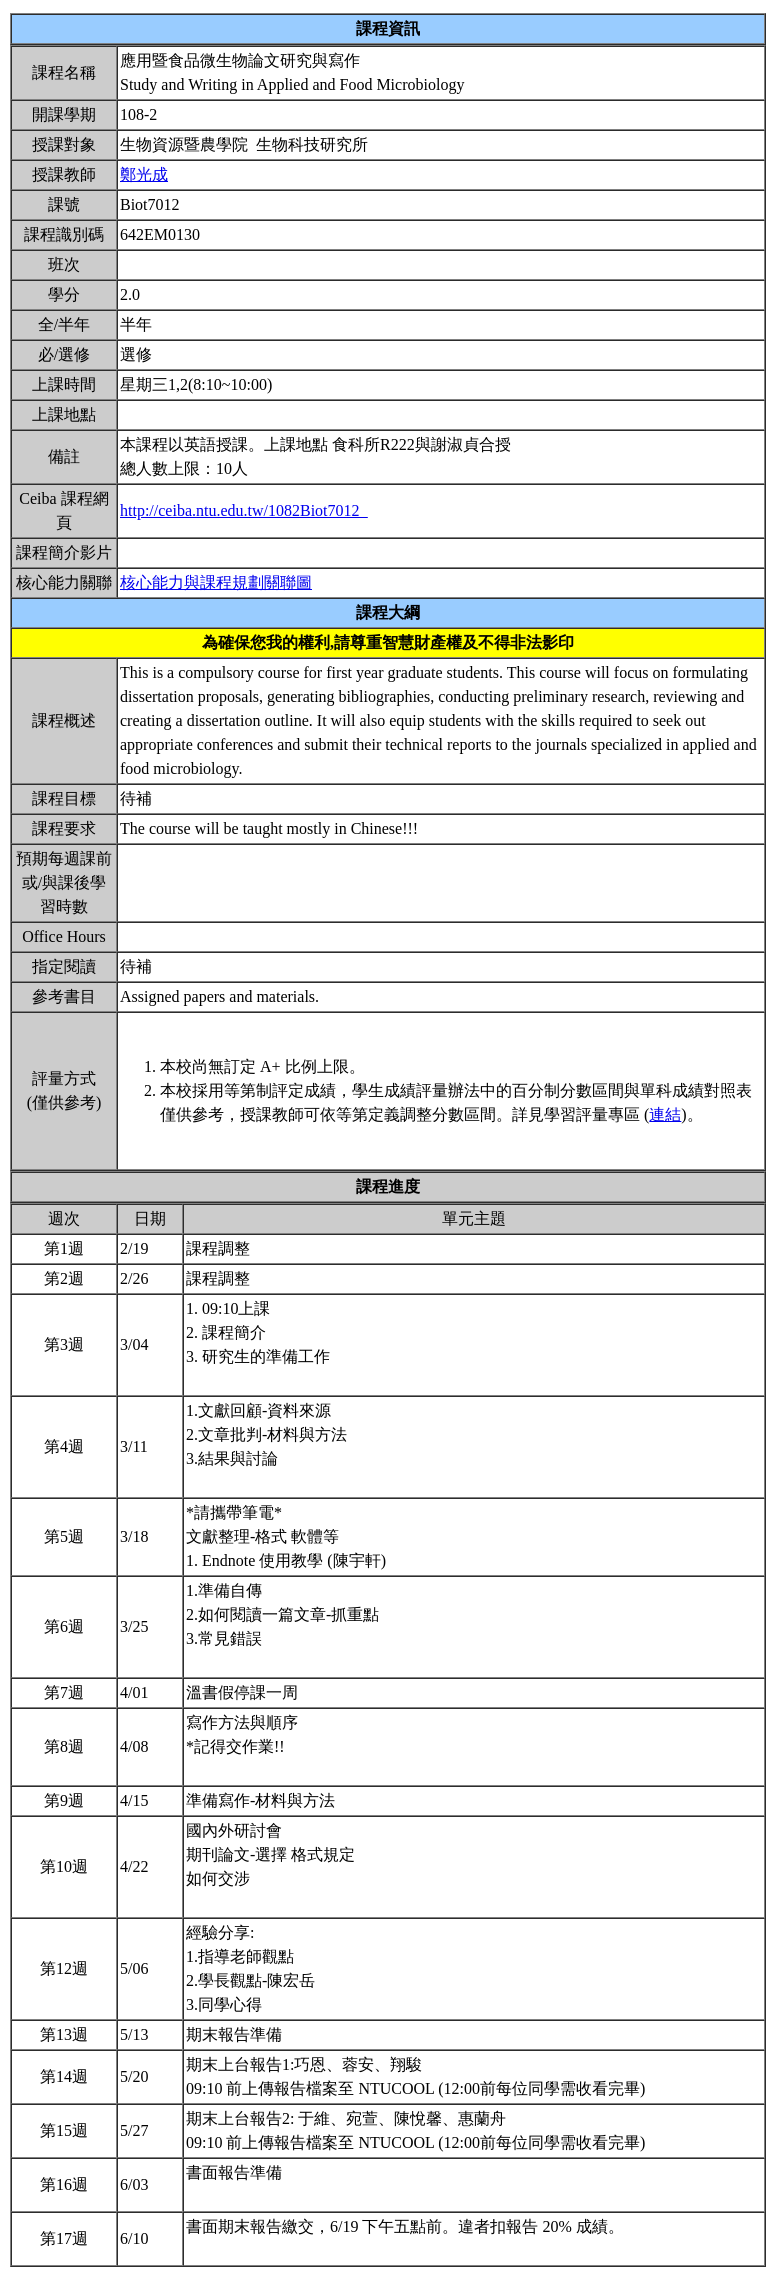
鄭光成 (144, 174)
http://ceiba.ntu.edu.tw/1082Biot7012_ (244, 510)
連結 (665, 1114)
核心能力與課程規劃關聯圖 (216, 582)
